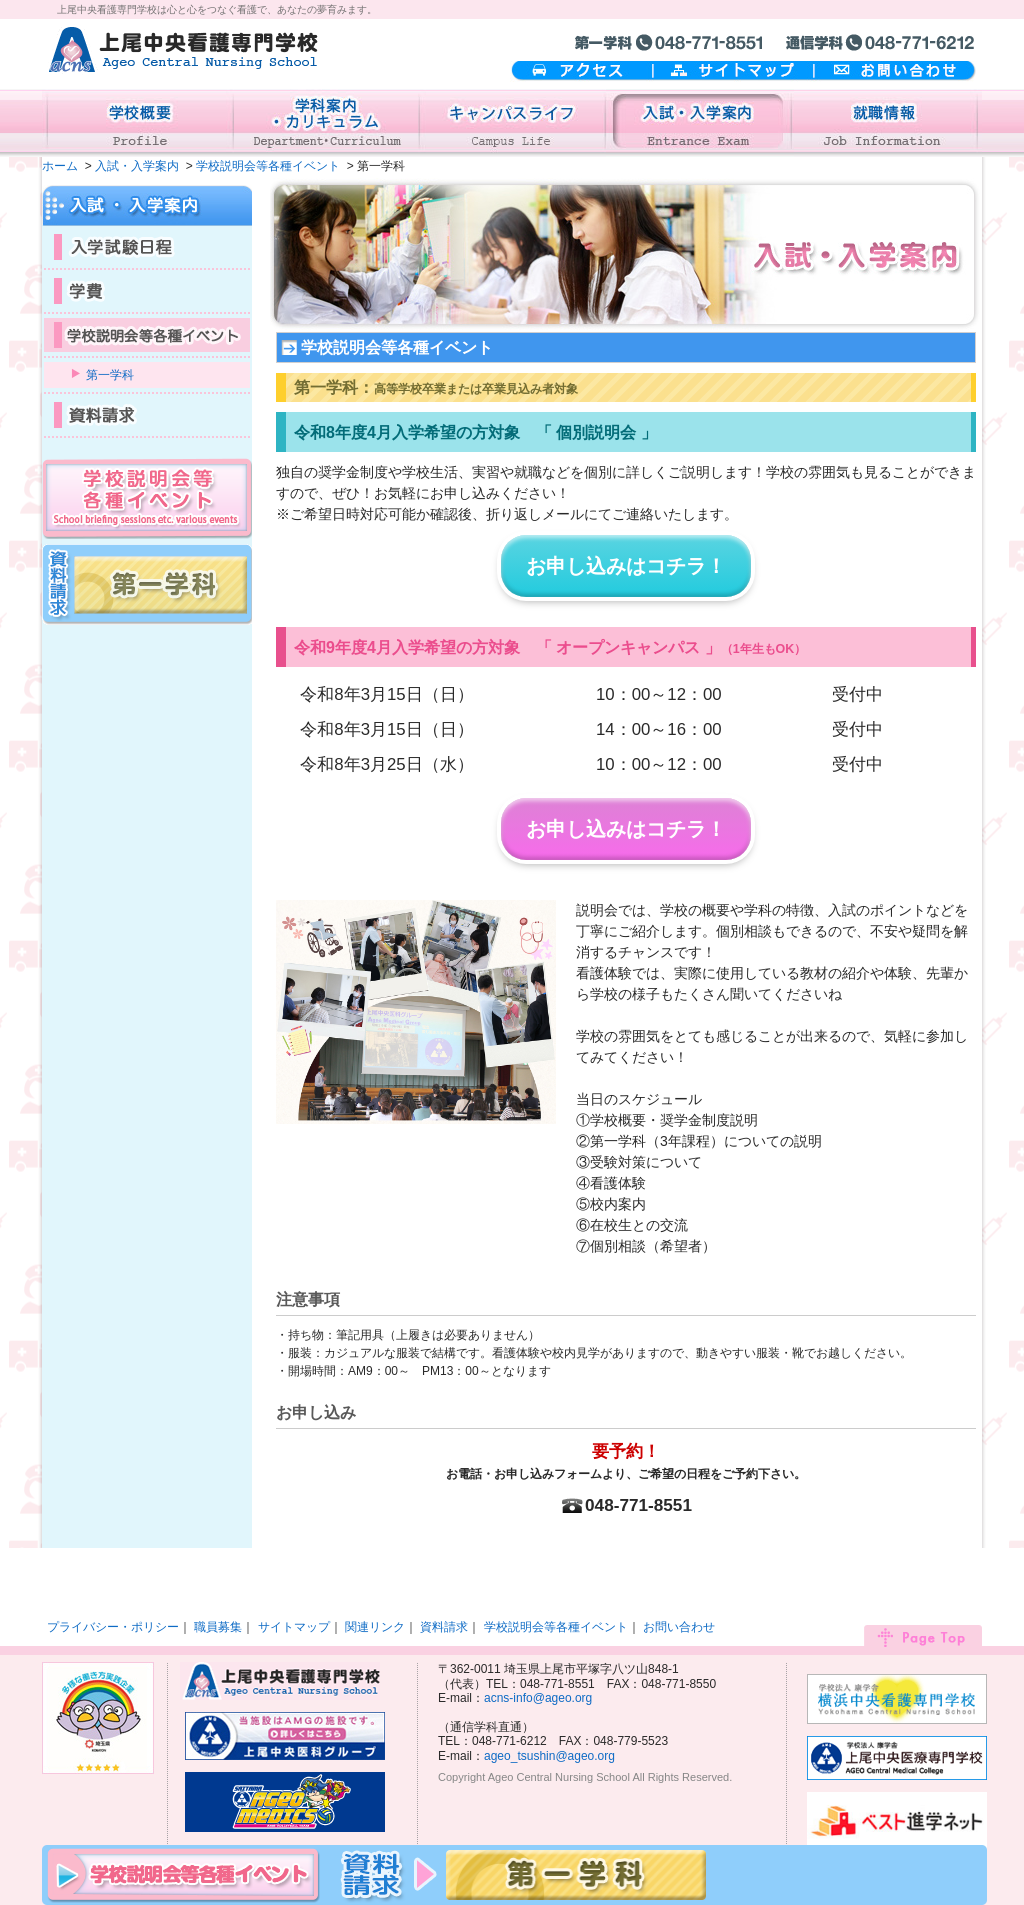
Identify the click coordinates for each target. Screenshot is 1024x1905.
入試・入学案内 (137, 166)
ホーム (60, 166)
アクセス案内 (581, 71)
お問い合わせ (895, 71)
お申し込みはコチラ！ (626, 566)
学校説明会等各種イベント (268, 166)
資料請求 (444, 1627)
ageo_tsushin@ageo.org (549, 1756)
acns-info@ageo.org (538, 1698)
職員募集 (218, 1627)
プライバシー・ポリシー (113, 1627)
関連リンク (375, 1627)
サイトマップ (733, 71)
